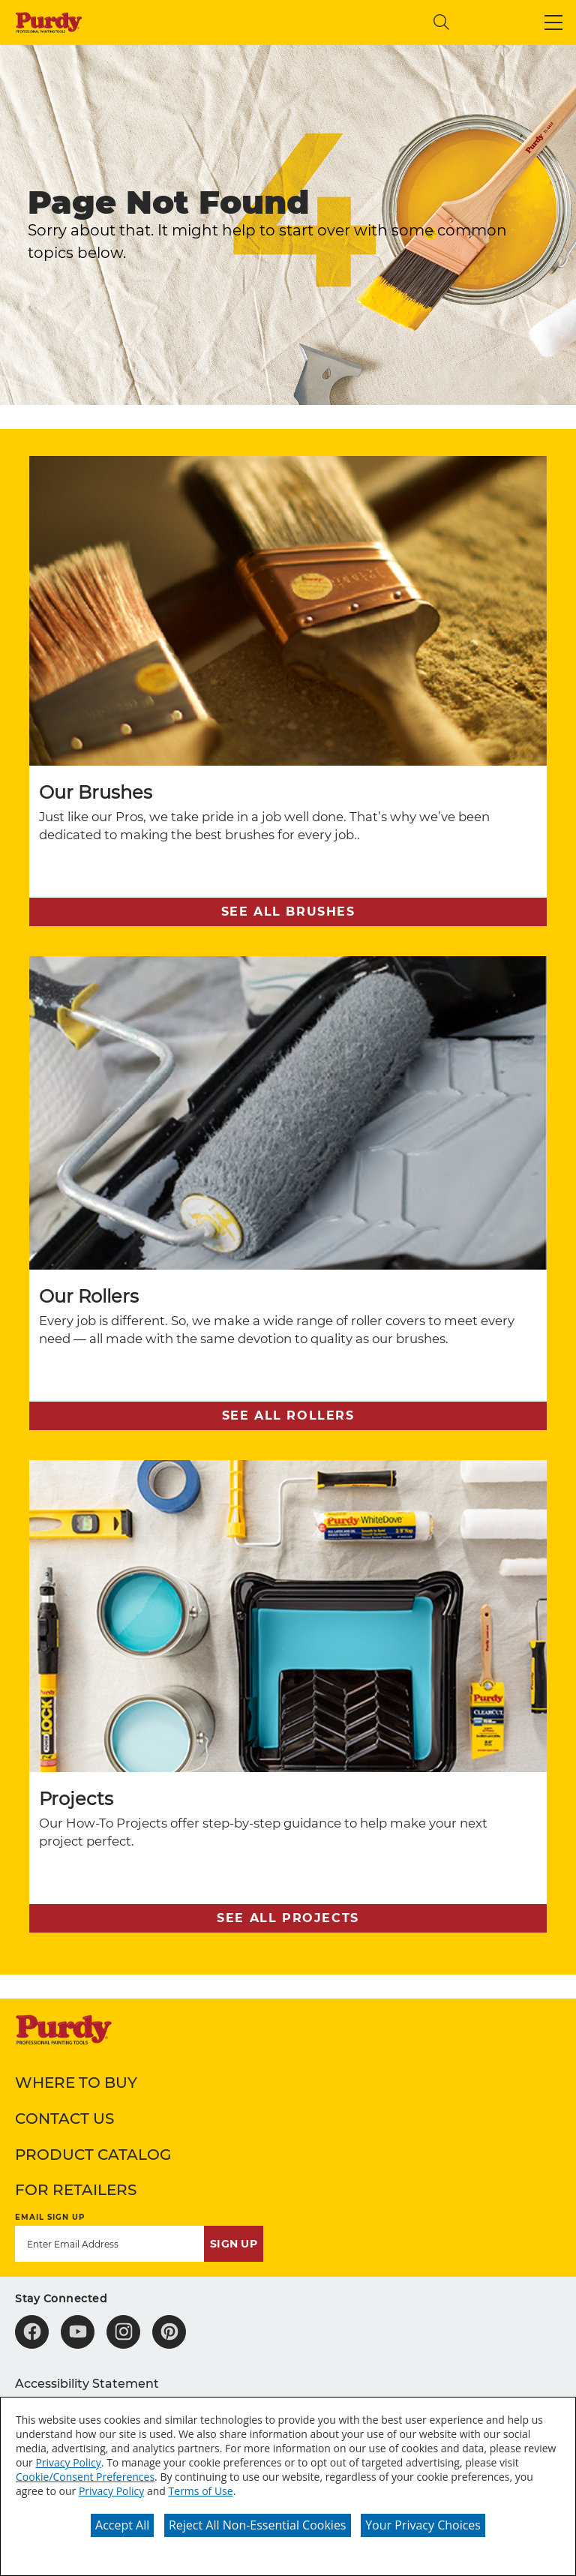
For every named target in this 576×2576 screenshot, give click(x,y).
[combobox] (297, 22)
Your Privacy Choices (423, 2525)
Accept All (122, 2525)
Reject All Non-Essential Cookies (257, 2525)
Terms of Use (201, 2491)
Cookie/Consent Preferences (85, 2477)
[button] (553, 22)
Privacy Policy (67, 2462)
